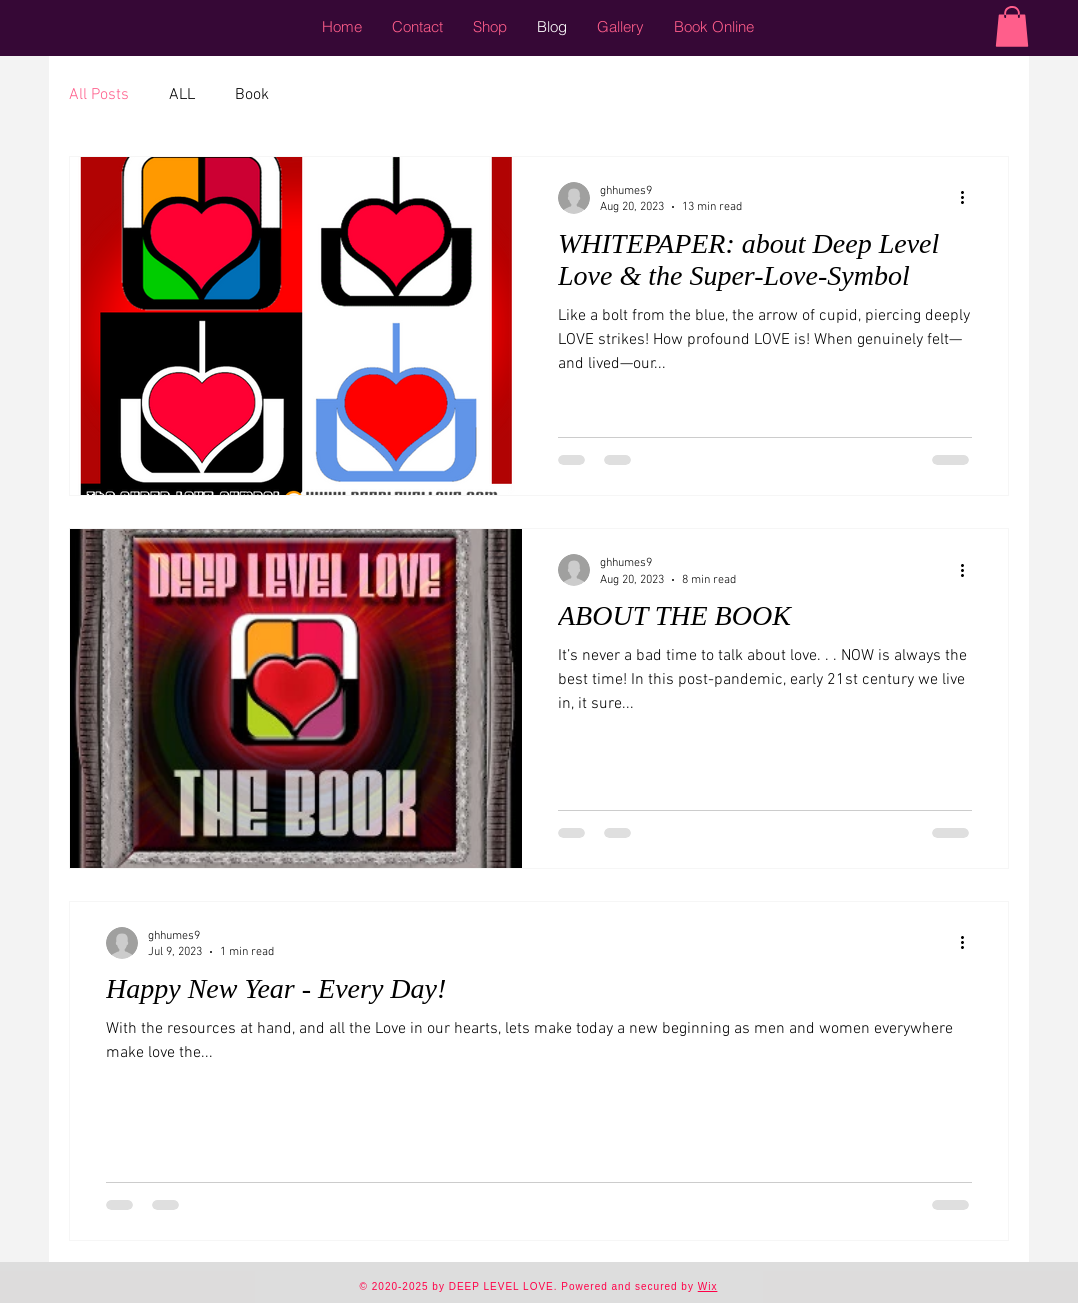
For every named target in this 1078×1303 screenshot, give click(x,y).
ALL (182, 95)
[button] (1012, 26)
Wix (708, 1286)
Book (252, 95)
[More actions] (969, 198)
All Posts (99, 95)
